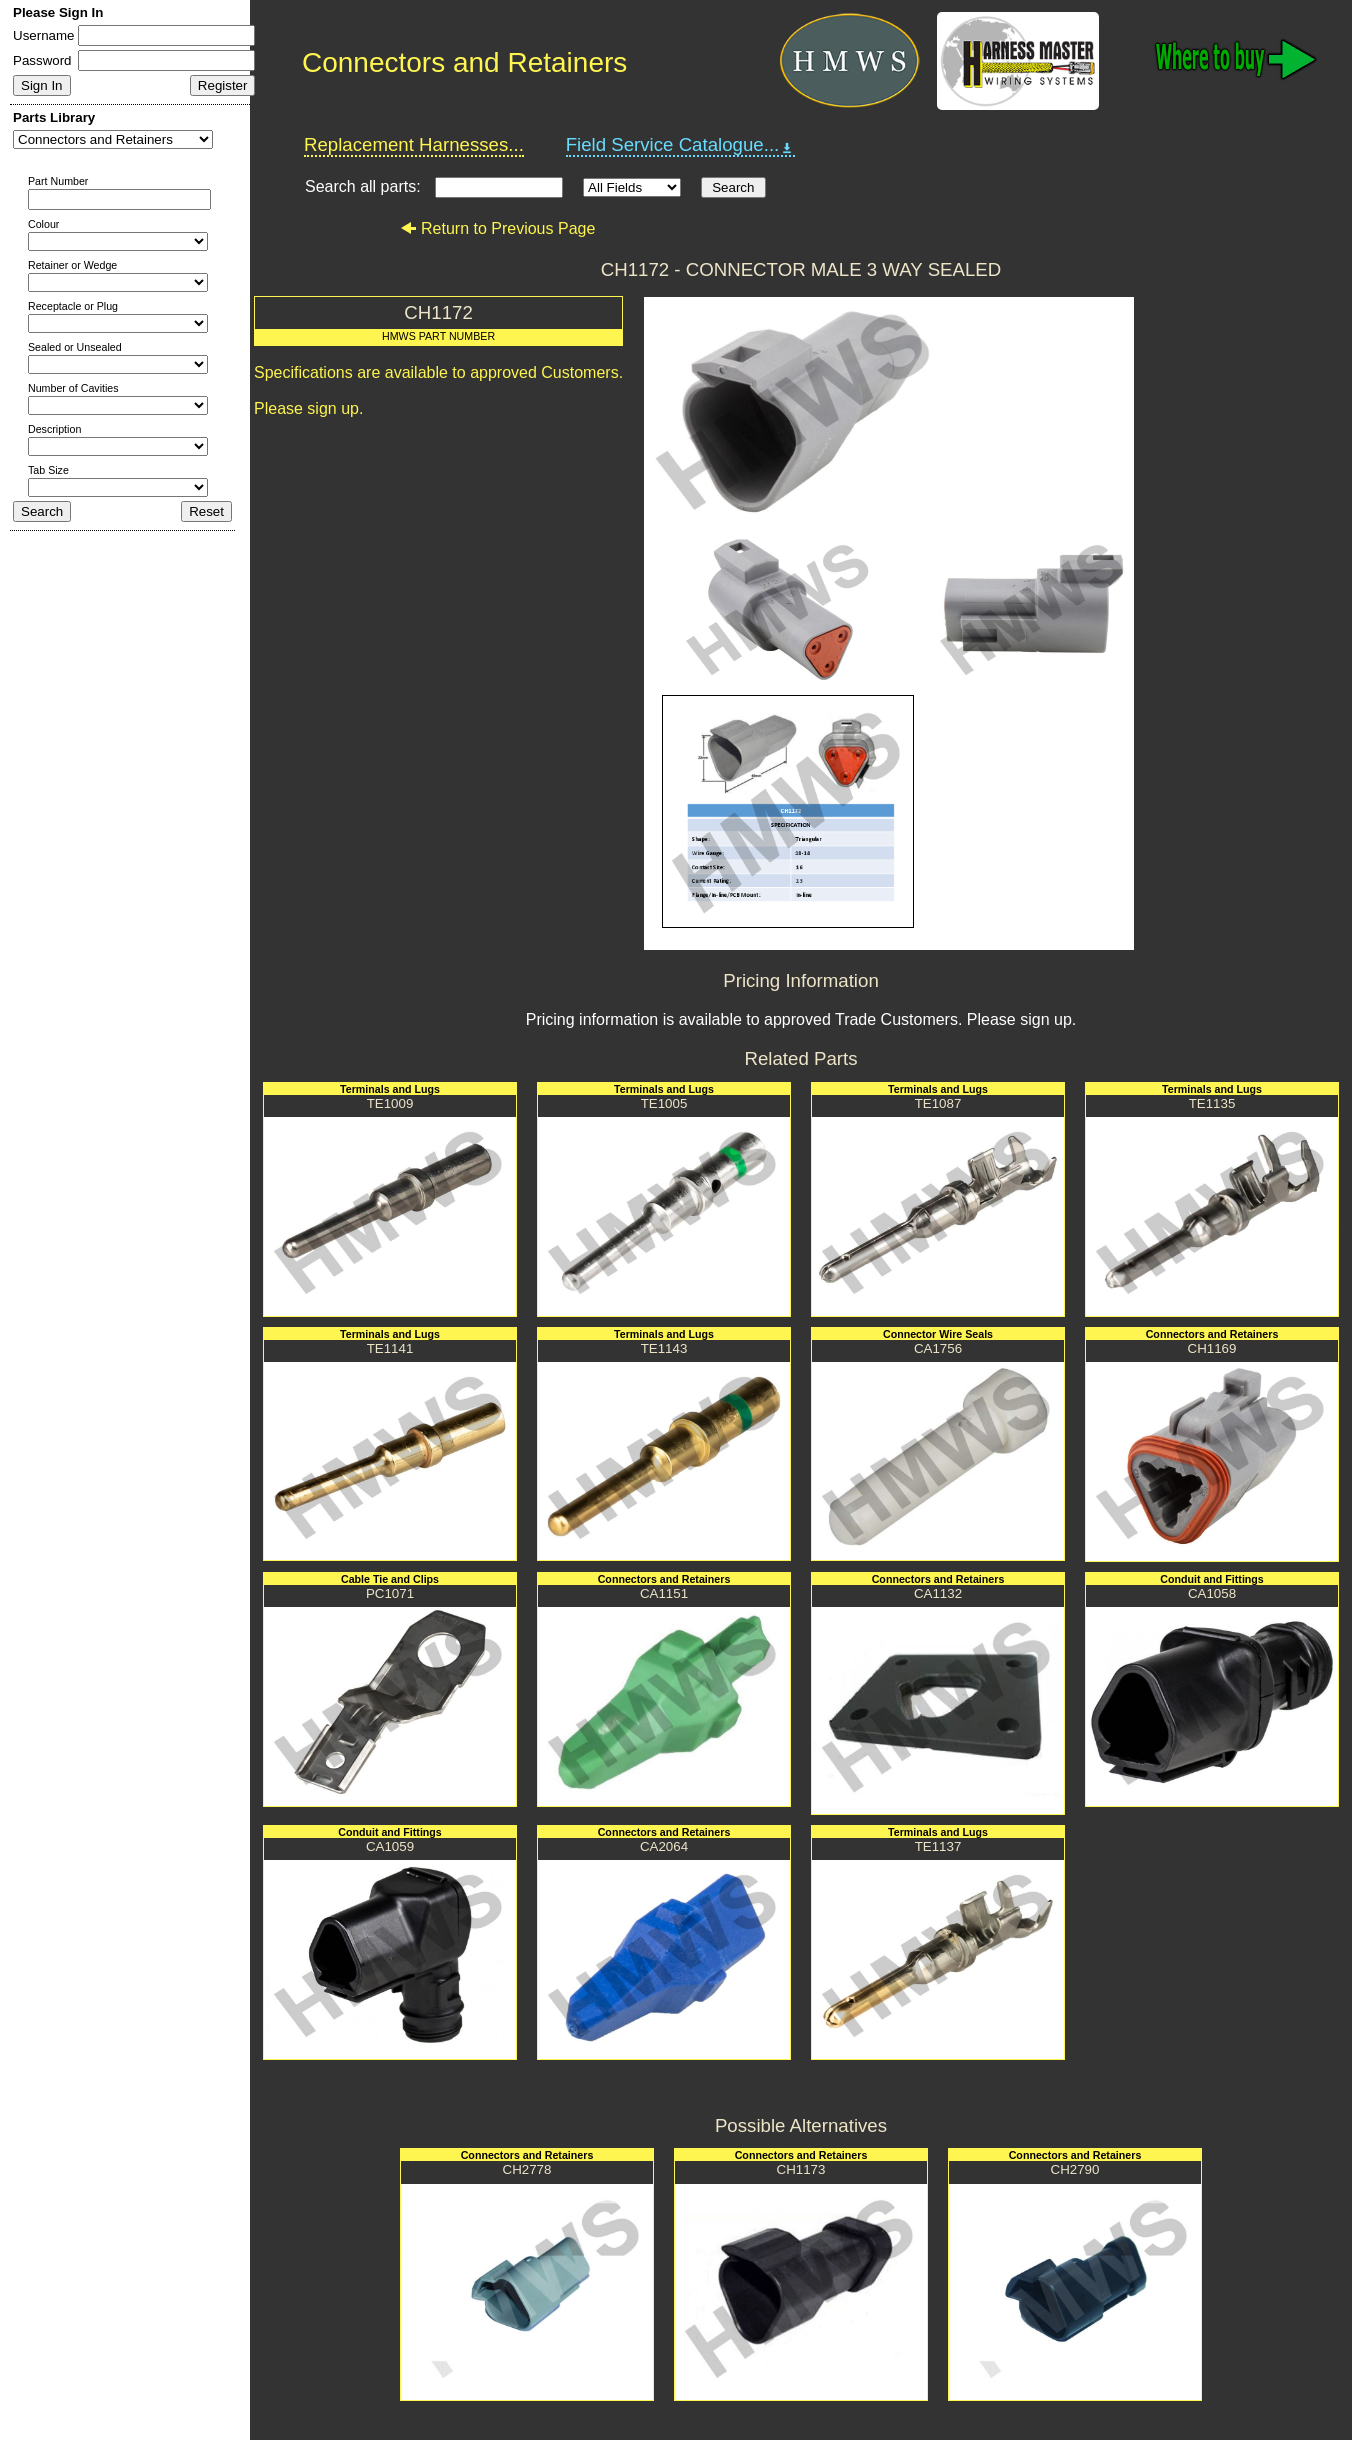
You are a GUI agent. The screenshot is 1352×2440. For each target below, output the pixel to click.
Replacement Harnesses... (414, 144)
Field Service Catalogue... (681, 145)
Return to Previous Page (497, 228)
